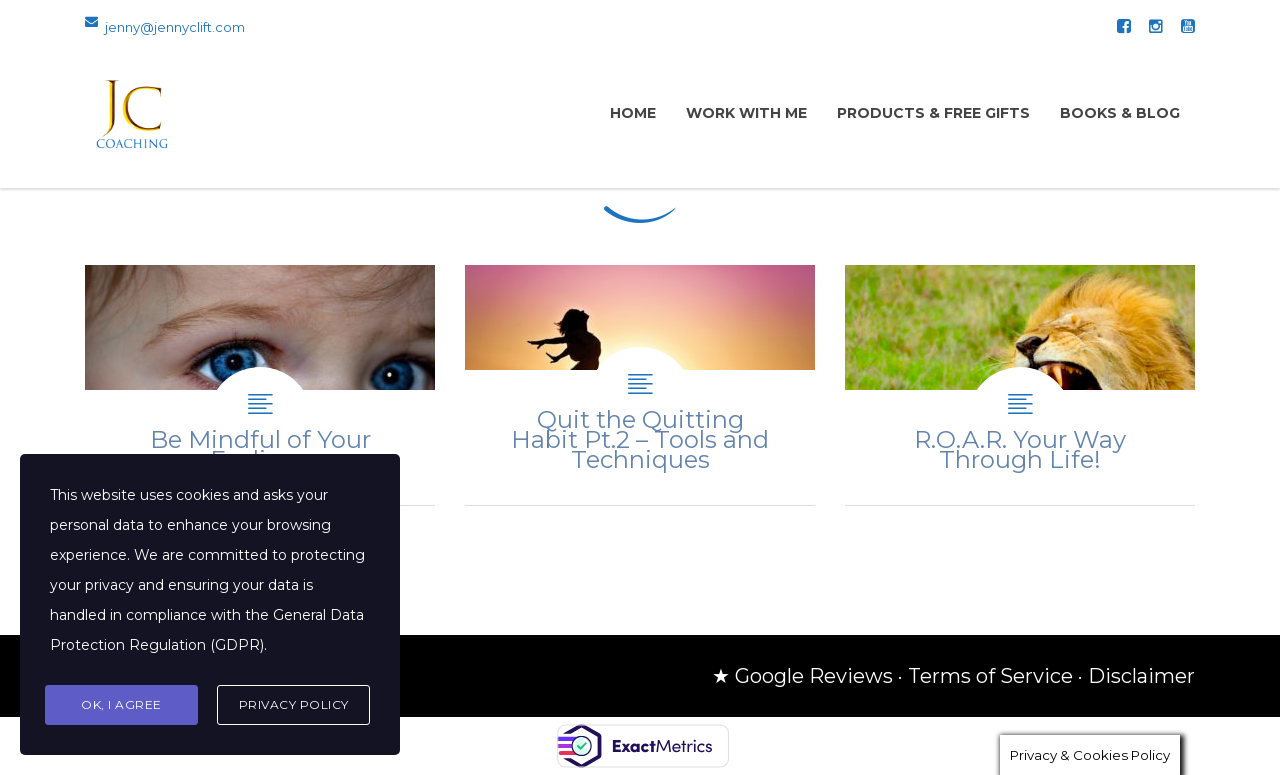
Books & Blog (1120, 113)
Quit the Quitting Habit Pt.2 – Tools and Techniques (640, 385)
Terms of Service (990, 676)
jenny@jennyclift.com (175, 27)
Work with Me (746, 113)
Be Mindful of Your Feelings (260, 385)
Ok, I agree (121, 704)
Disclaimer (1141, 676)
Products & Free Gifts (933, 113)
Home (633, 113)
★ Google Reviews (802, 676)
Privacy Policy (294, 704)
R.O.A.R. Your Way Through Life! (1020, 385)
